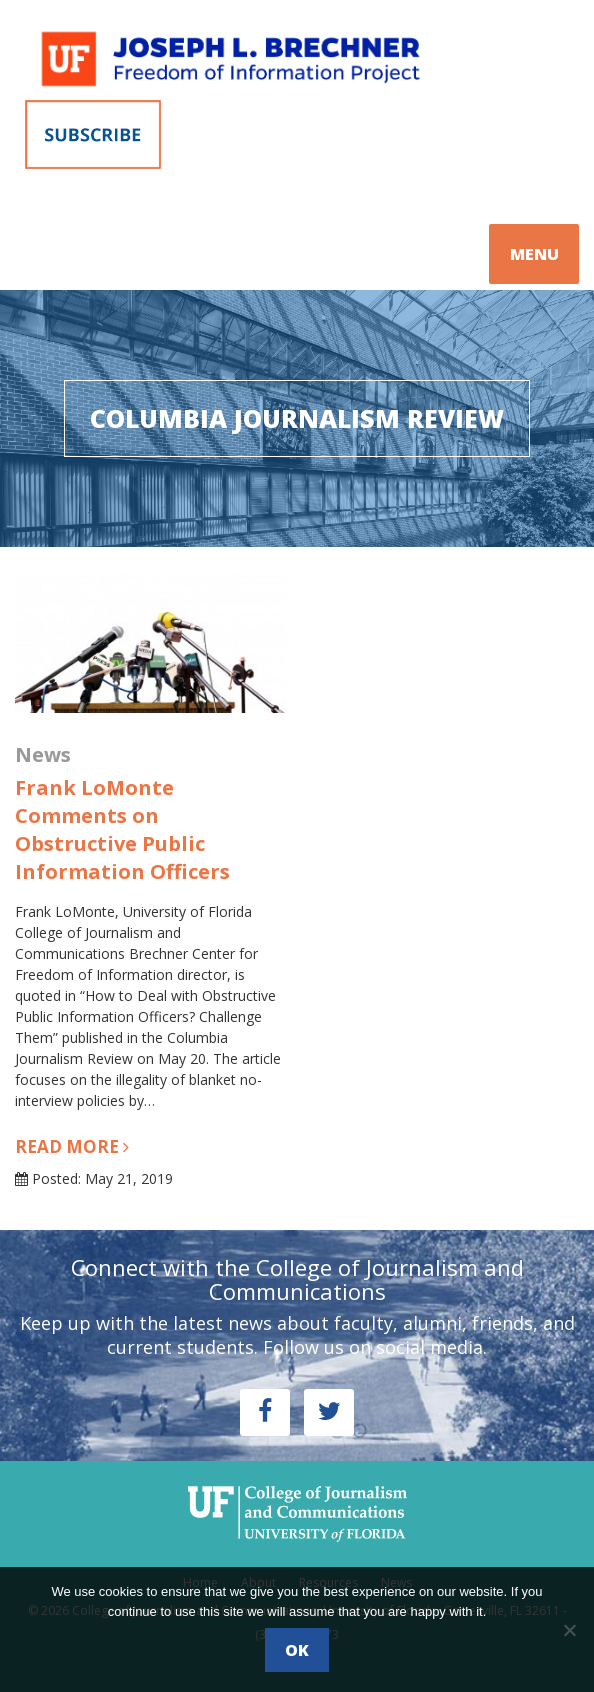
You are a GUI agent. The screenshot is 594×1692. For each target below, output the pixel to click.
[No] (569, 1630)
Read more (72, 1146)
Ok (297, 1650)
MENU (534, 254)
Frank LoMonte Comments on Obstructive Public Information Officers (122, 829)
